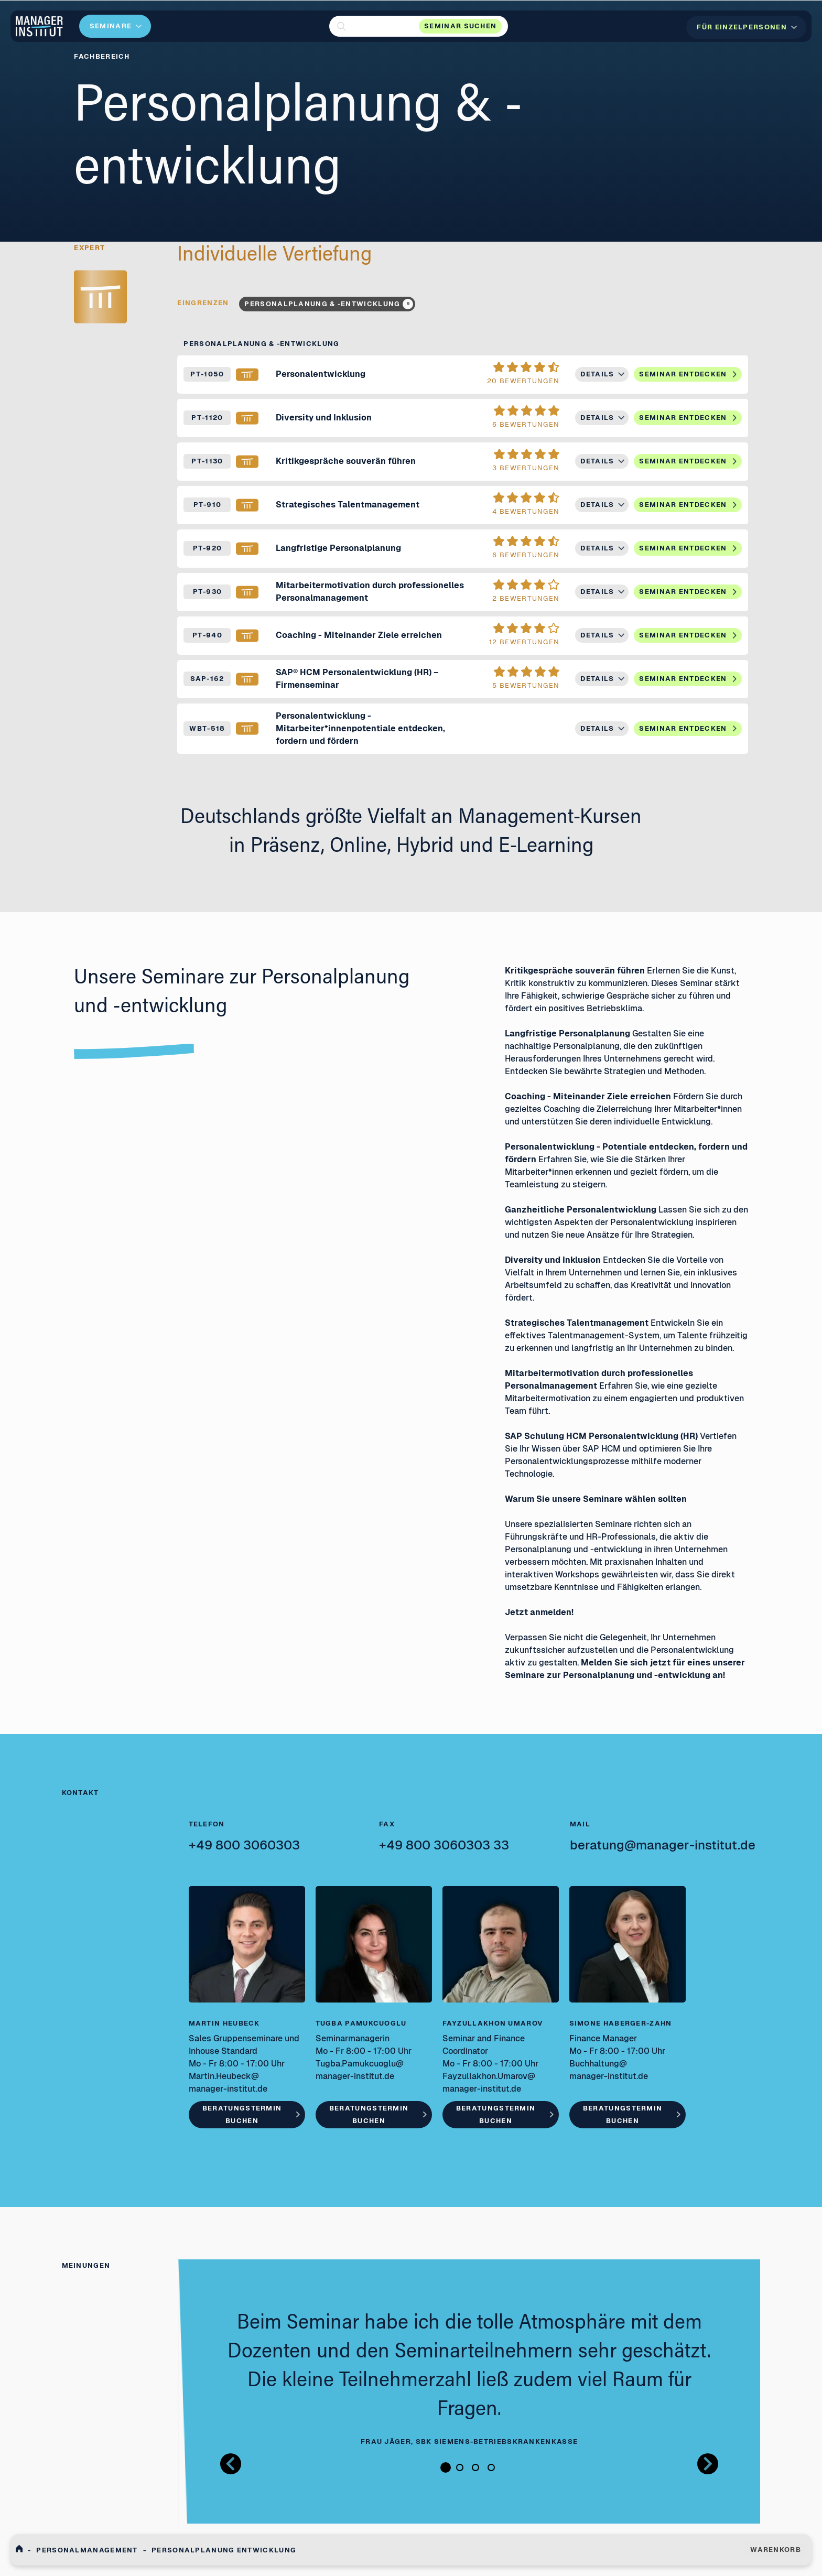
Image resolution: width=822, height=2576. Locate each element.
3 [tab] (475, 2467)
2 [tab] (459, 2467)
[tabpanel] (469, 2379)
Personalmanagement (86, 2550)
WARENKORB (775, 2549)
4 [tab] (491, 2467)
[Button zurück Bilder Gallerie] (230, 2463)
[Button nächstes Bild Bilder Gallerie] (707, 2463)
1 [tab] (445, 2467)
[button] (418, 26)
